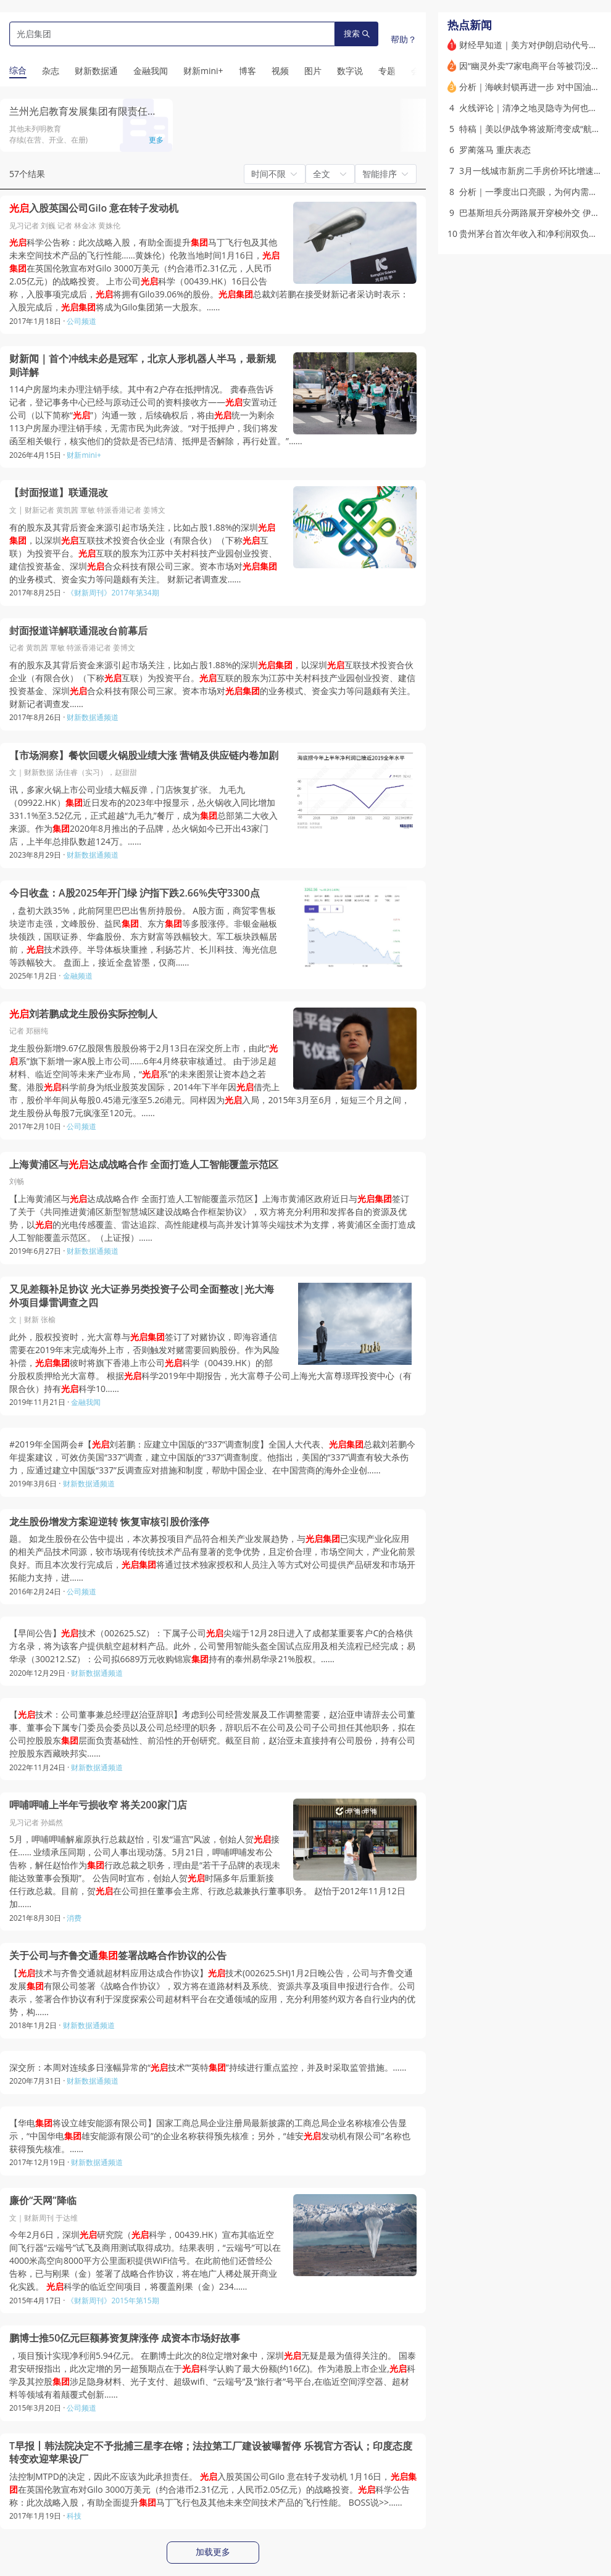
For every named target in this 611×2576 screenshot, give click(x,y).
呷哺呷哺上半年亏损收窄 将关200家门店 (98, 1805)
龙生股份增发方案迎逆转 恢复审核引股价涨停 (109, 1521)
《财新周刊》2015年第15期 (113, 2300)
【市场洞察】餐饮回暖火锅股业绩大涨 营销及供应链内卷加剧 (143, 755)
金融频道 (78, 976)
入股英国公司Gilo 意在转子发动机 (93, 208)
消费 (74, 1918)
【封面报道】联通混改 (58, 492)
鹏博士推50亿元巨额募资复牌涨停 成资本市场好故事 (124, 2338)
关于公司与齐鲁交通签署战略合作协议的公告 (118, 1955)
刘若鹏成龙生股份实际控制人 (83, 1014)
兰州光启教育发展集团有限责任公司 (88, 111)
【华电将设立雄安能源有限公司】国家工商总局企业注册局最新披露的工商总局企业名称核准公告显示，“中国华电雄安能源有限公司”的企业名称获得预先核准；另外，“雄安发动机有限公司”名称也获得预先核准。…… (209, 2136)
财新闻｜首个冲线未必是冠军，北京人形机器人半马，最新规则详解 (142, 365)
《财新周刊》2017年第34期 (113, 592)
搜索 (357, 33)
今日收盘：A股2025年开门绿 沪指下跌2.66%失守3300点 (134, 893)
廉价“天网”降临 (43, 2200)
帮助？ (404, 39)
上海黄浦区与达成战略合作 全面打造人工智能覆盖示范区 (143, 1164)
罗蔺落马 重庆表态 (495, 149)
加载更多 (213, 2552)
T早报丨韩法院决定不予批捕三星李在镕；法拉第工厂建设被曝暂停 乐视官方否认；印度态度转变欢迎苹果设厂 (210, 2453)
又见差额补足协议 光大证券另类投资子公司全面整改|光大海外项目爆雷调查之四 (141, 1296)
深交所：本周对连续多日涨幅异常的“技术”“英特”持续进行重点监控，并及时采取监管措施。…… (207, 2067)
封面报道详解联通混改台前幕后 (78, 630)
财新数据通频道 (92, 717)
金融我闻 (86, 1402)
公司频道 (81, 321)
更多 (156, 140)
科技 (74, 2516)
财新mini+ (84, 455)
